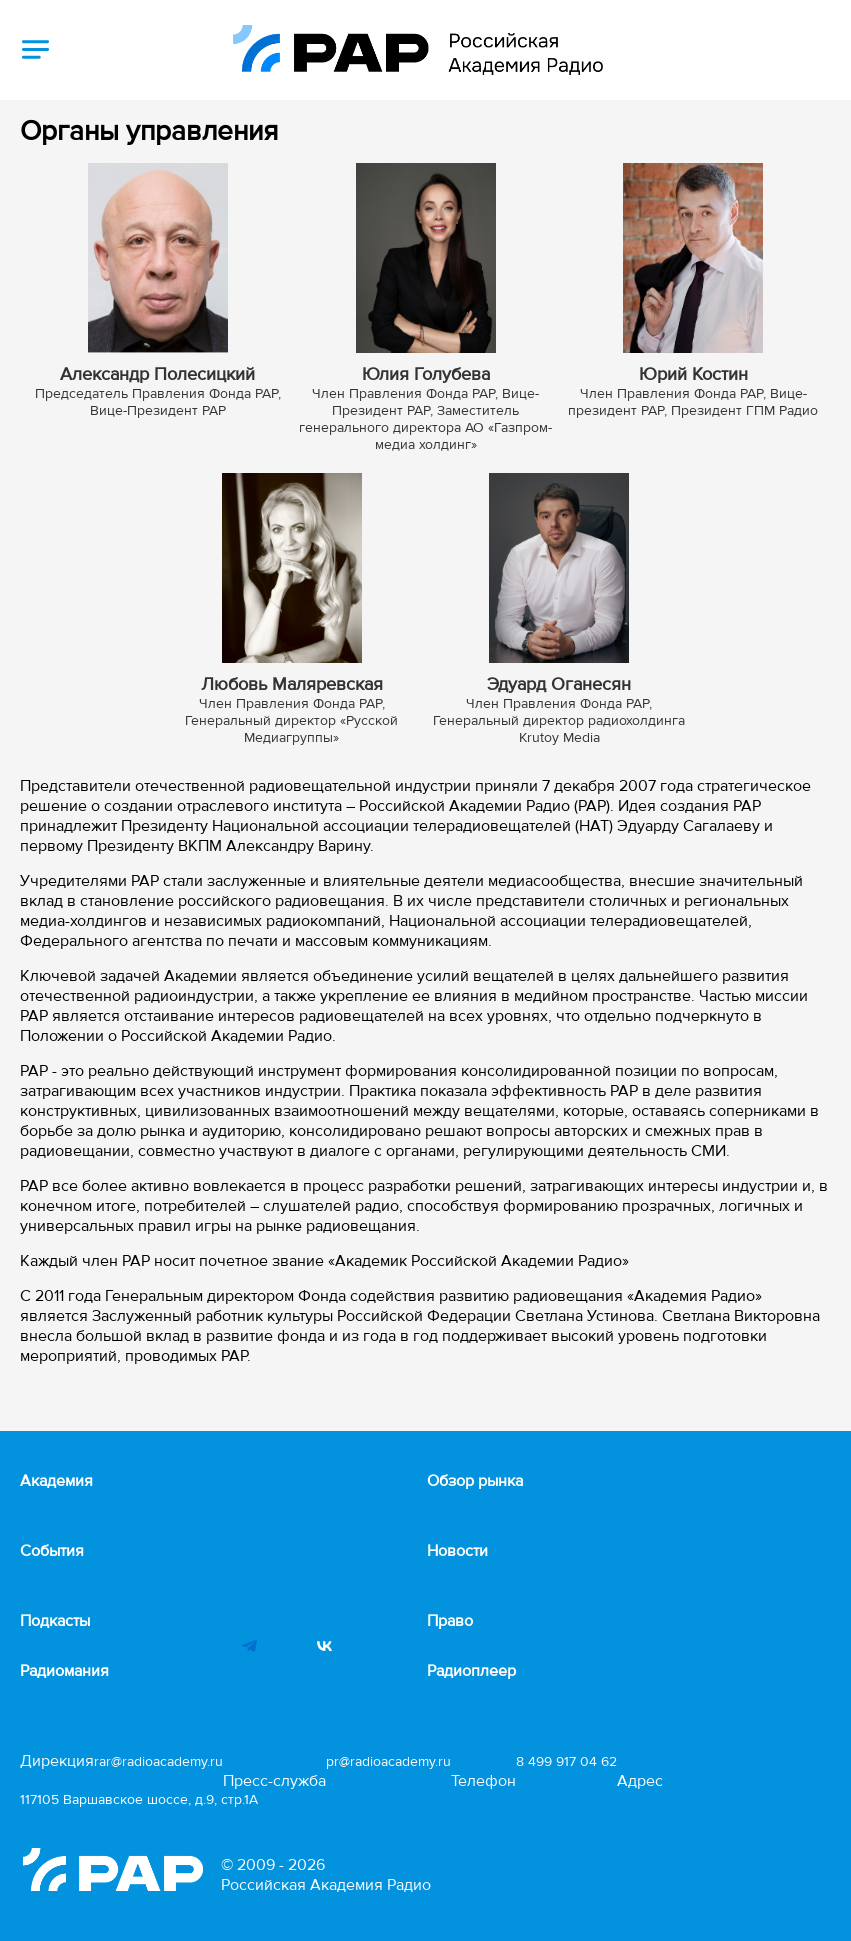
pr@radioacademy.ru (388, 1761)
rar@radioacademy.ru (158, 1761)
